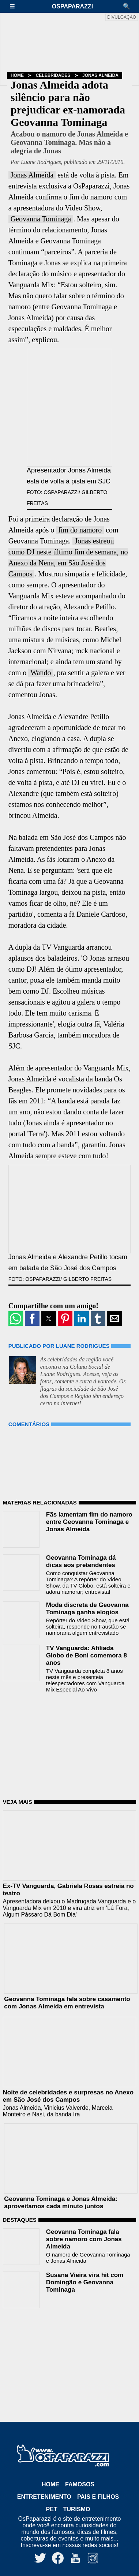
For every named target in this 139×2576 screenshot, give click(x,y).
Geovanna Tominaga (41, 219)
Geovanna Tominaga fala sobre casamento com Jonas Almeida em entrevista (67, 2003)
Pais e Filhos (98, 2497)
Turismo (76, 2509)
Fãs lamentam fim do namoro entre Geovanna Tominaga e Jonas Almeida (89, 1522)
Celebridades (53, 75)
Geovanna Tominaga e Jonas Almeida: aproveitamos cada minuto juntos (60, 2202)
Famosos (79, 2484)
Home (17, 75)
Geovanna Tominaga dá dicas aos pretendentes (81, 1561)
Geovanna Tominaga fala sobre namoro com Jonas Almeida (84, 2239)
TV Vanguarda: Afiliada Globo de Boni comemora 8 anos (86, 1655)
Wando (40, 673)
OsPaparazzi (72, 6)
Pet (51, 2509)
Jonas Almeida (100, 75)
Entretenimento (44, 2497)
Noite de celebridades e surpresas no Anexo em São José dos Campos (68, 2096)
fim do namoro (80, 530)
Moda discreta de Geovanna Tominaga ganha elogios (87, 1608)
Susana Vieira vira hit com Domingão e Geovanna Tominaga (84, 2282)
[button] (16, 6)
